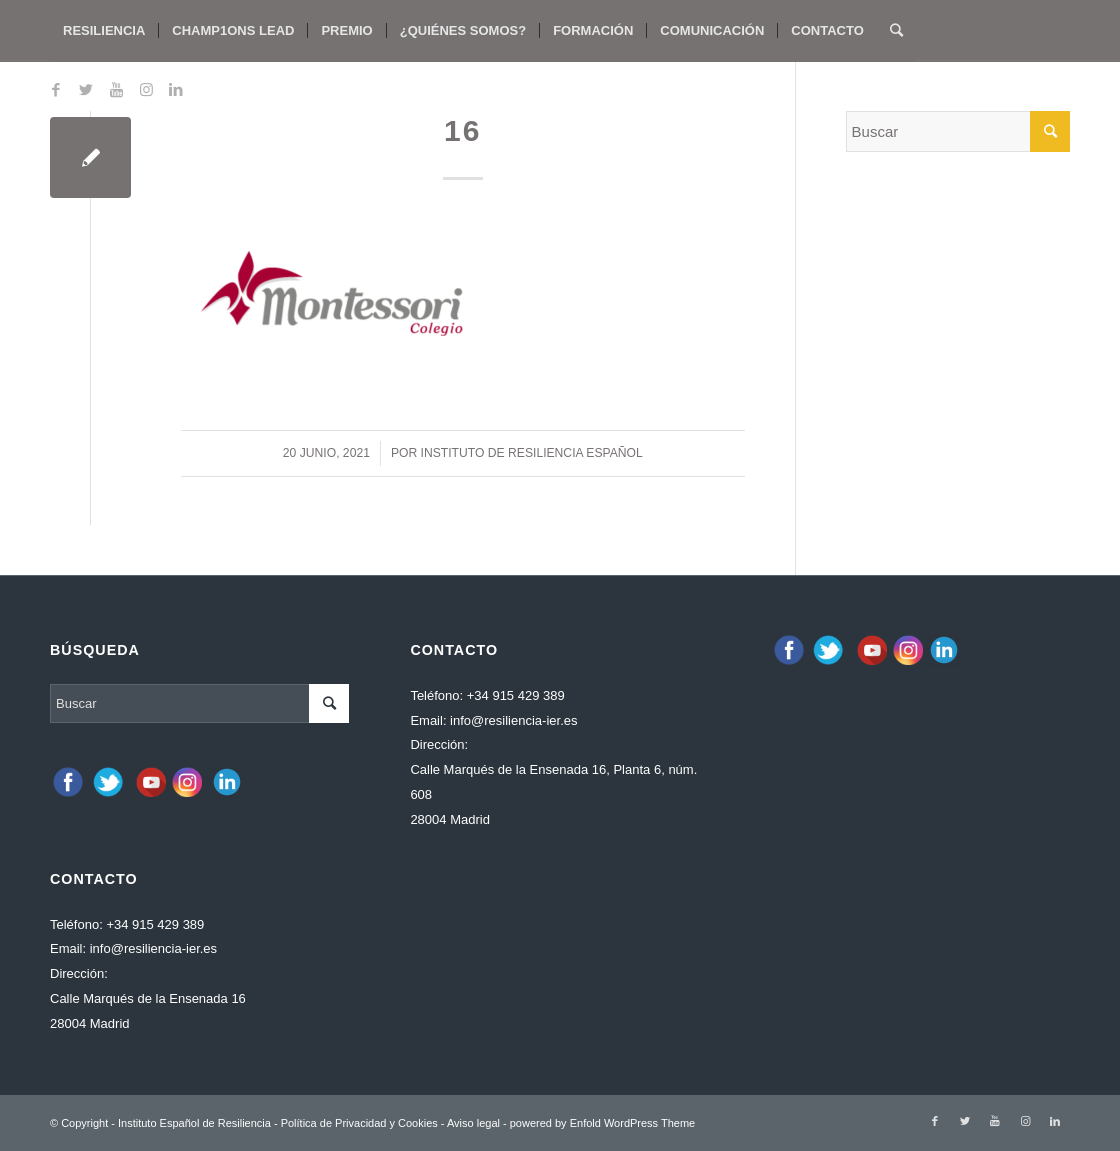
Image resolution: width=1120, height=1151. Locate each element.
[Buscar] (896, 31)
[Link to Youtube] (116, 90)
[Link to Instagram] (146, 90)
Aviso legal (473, 1123)
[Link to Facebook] (56, 90)
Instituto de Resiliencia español (532, 453)
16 (462, 130)
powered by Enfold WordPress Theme (602, 1123)
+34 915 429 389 (155, 924)
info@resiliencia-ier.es (153, 948)
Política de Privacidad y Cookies (359, 1123)
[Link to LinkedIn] (176, 90)
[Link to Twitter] (86, 90)
